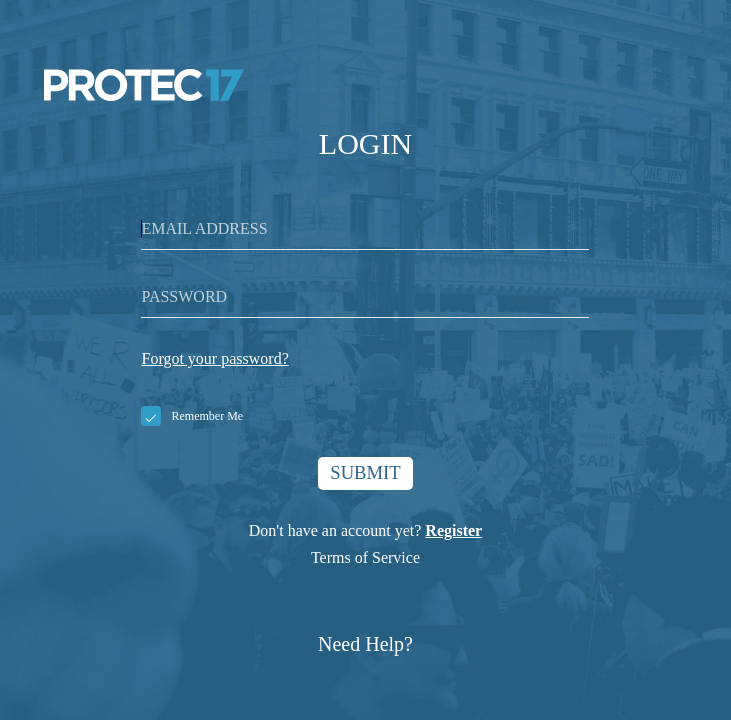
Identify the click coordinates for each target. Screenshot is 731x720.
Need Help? (365, 647)
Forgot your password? (214, 358)
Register (453, 533)
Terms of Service (365, 560)
